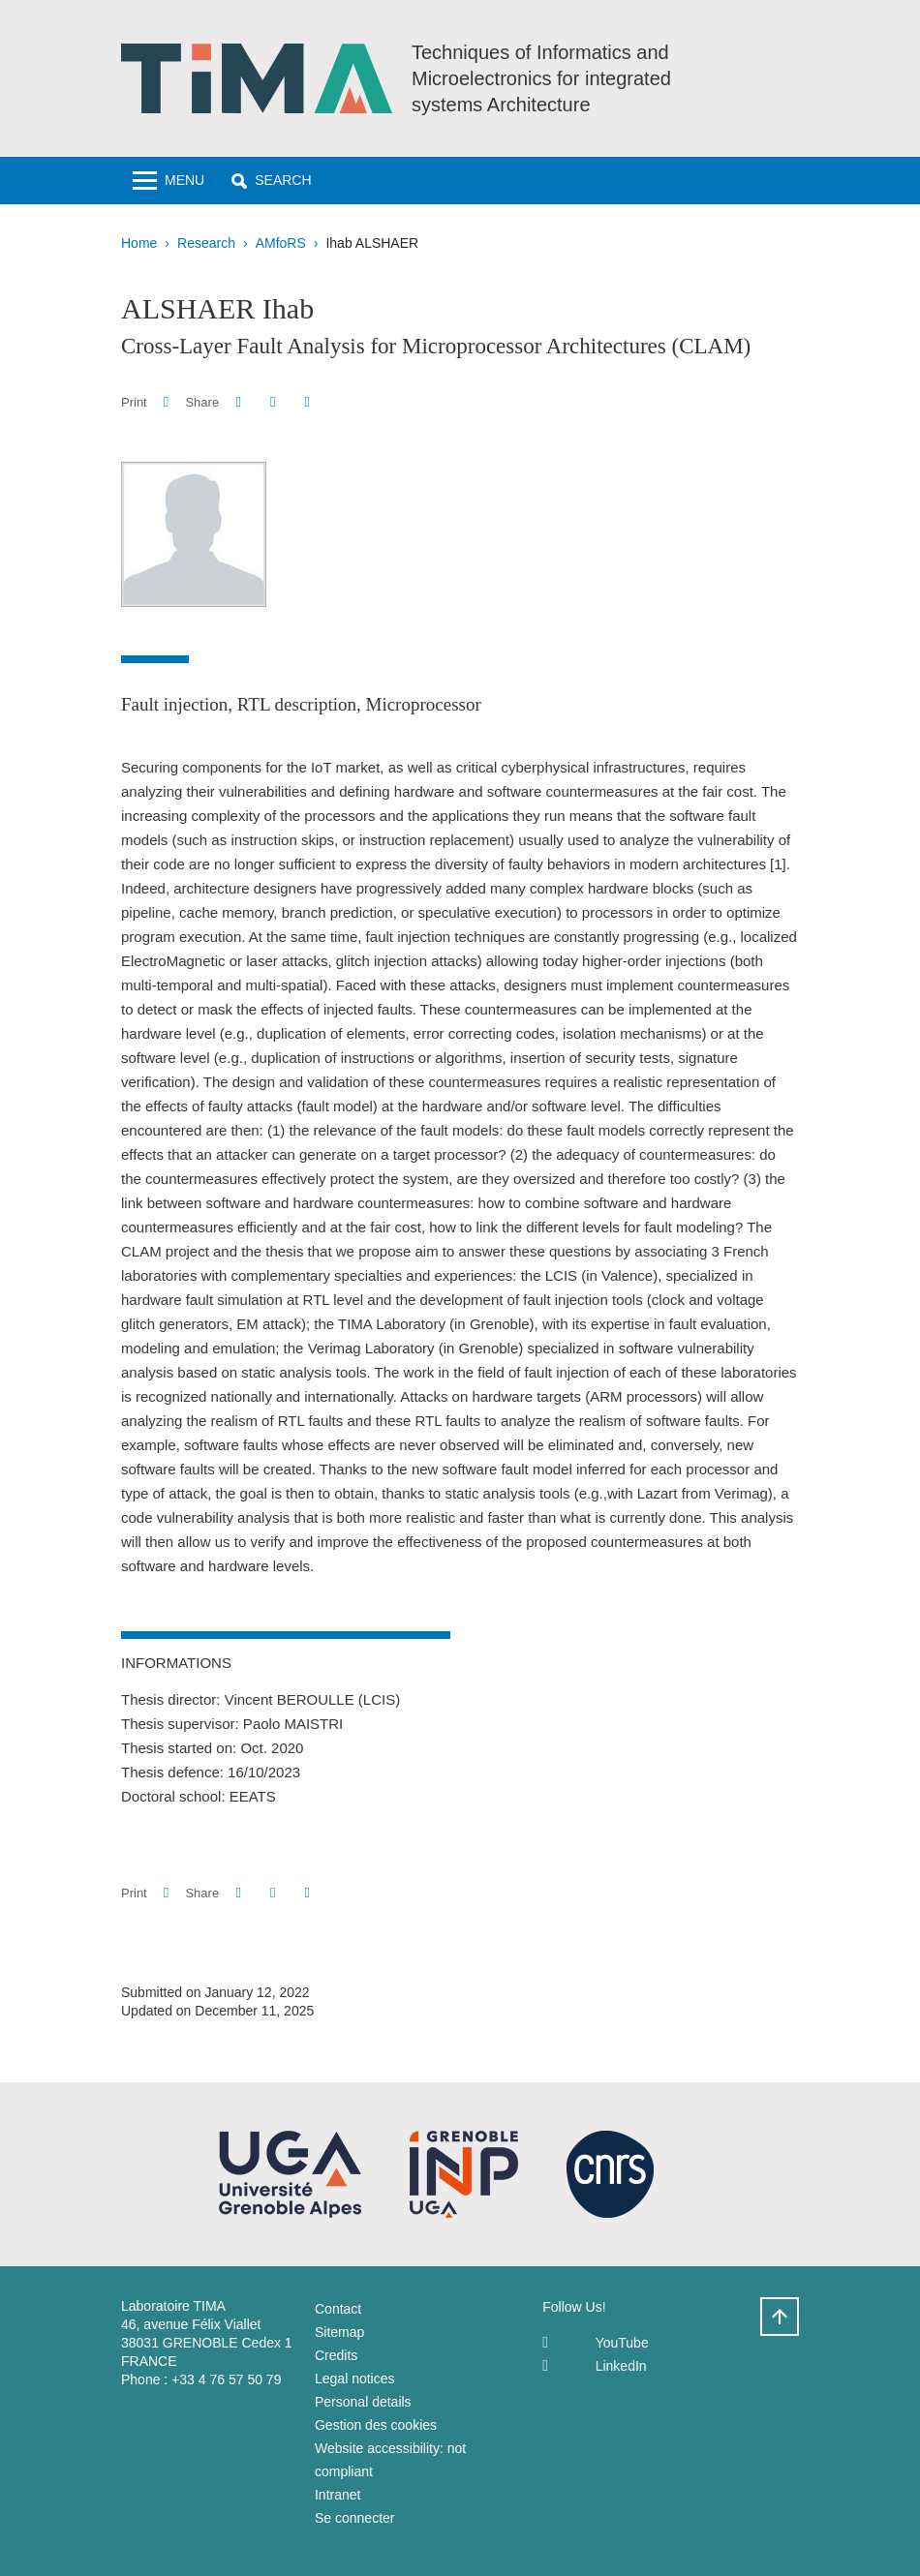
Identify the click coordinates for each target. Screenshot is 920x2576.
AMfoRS (281, 243)
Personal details (363, 2401)
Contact (338, 2309)
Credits (336, 2355)
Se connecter (355, 2518)
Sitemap (339, 2332)
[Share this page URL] (307, 402)
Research (206, 243)
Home (139, 243)
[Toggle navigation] (168, 180)
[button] (271, 180)
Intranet (337, 2494)
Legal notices (355, 2378)
